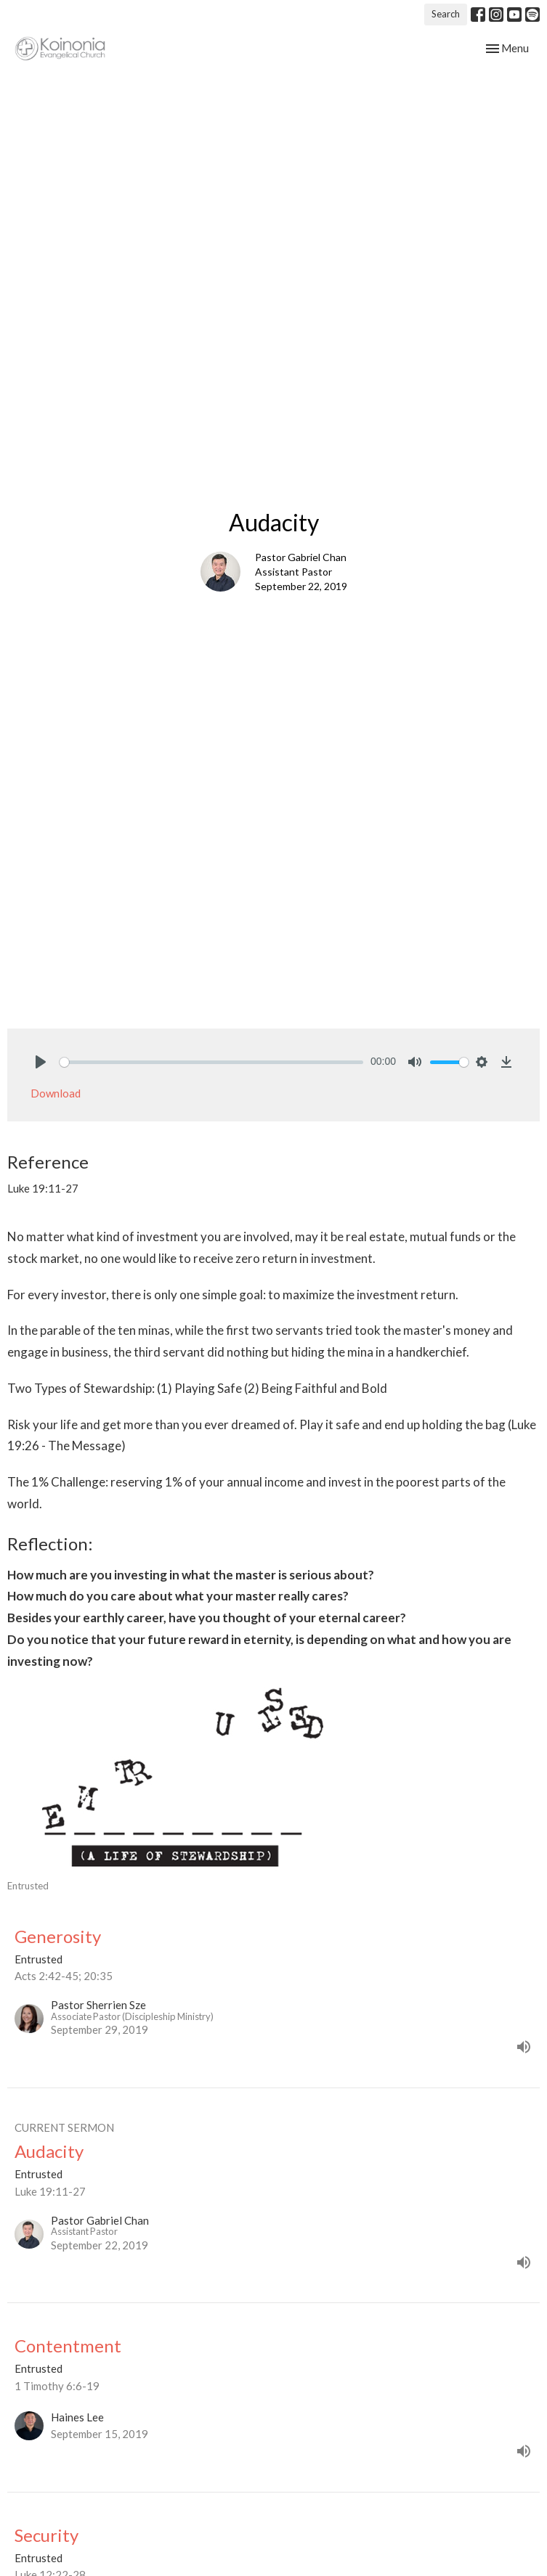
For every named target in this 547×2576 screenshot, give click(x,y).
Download (56, 1093)
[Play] (40, 1062)
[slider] (211, 1062)
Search (445, 14)
